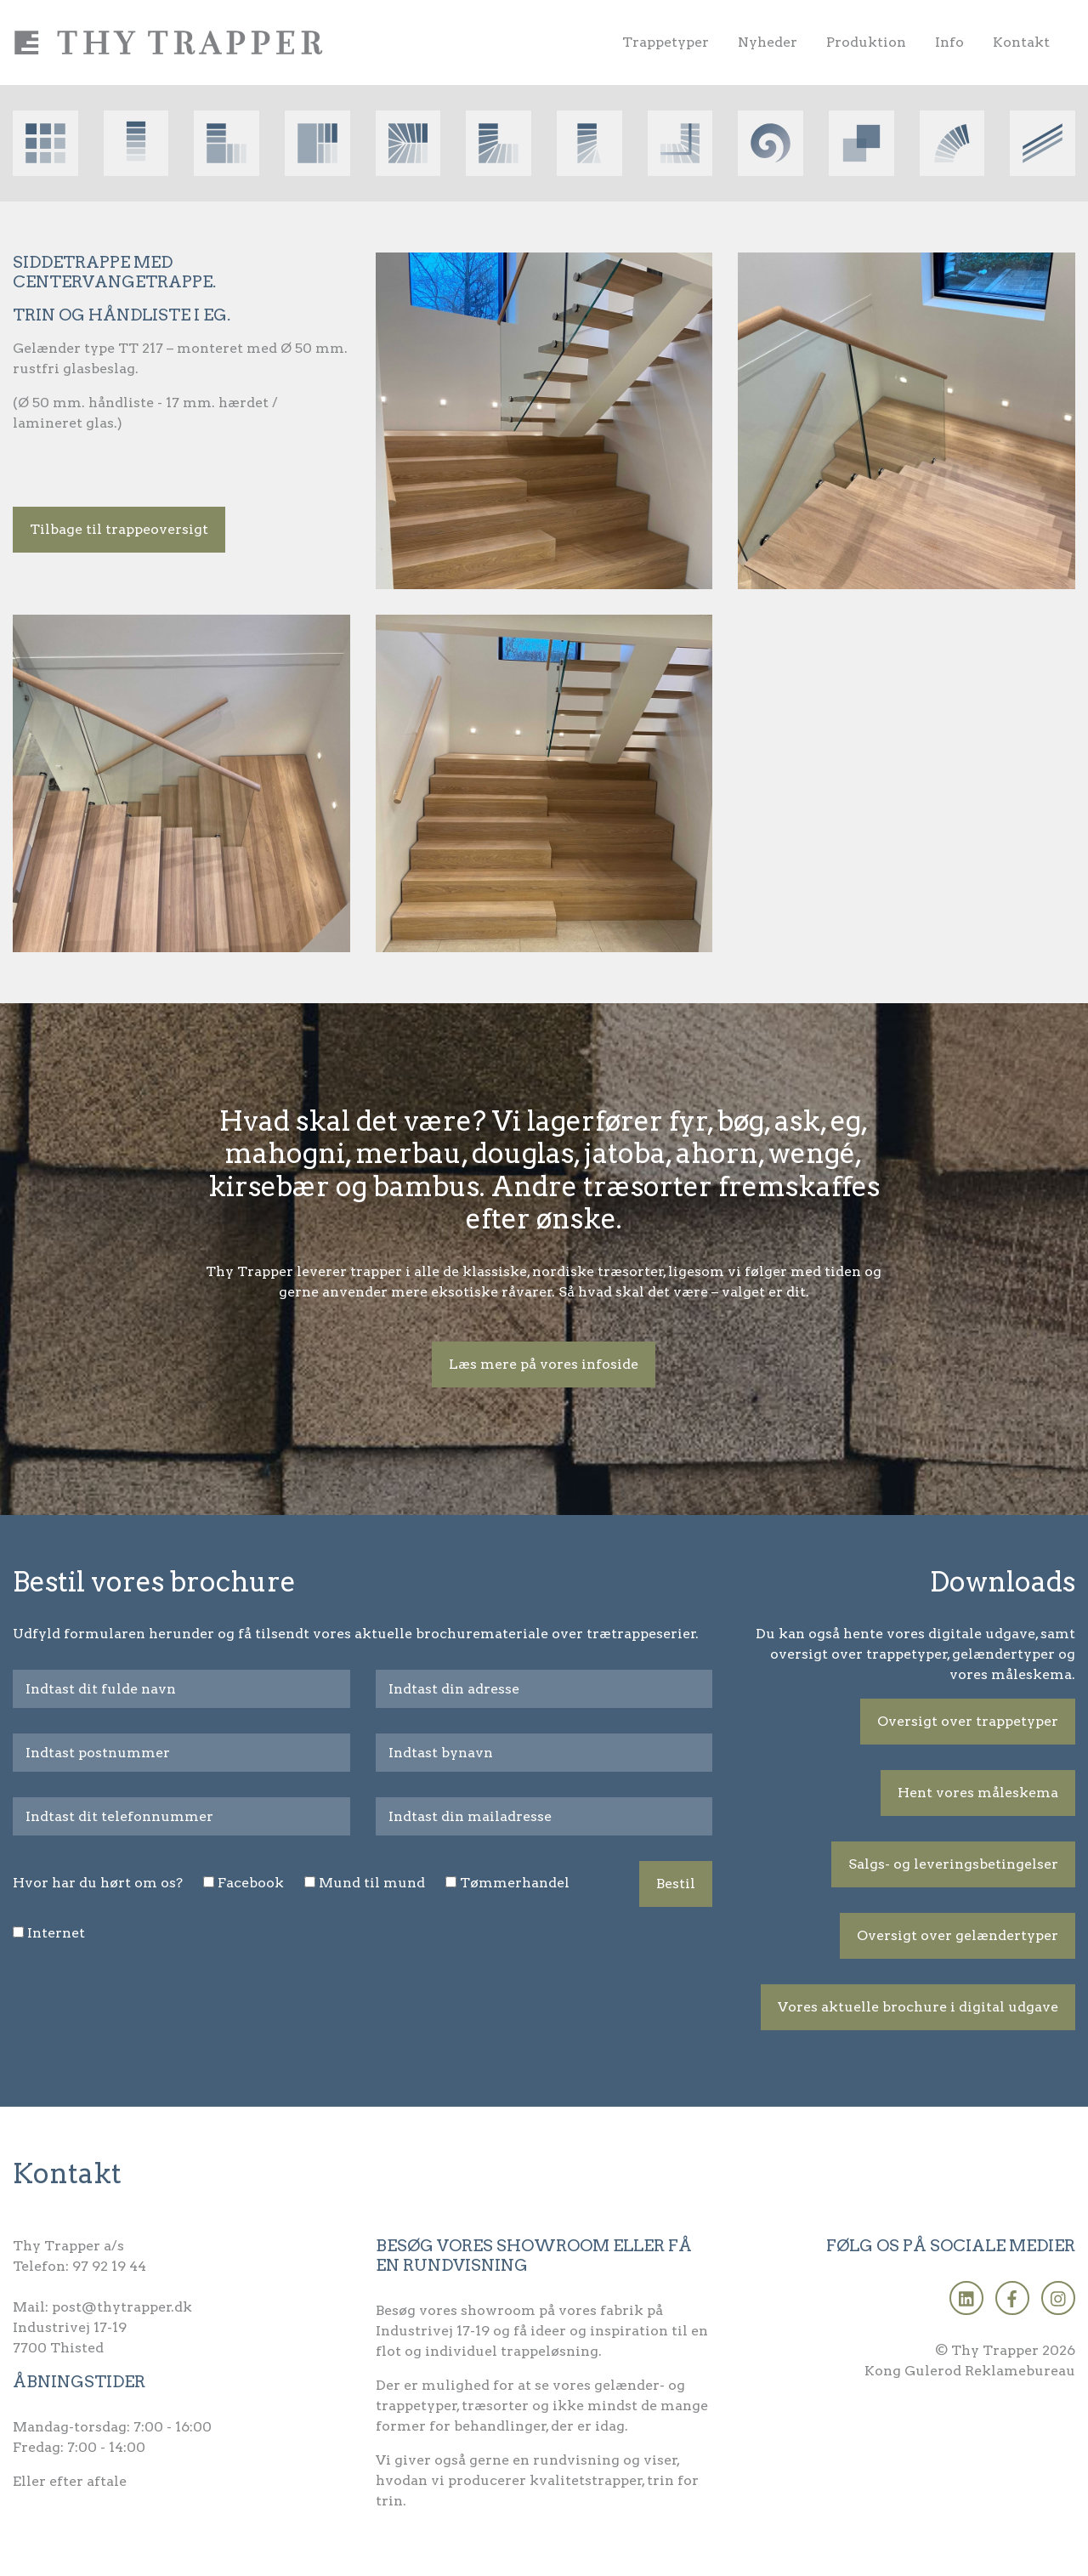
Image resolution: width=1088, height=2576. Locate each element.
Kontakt (1021, 42)
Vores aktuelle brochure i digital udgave (918, 2007)
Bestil (675, 1883)
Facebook (251, 1883)
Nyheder (767, 42)
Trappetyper (665, 42)
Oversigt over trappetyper (967, 1721)
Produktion (866, 42)
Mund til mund (372, 1883)
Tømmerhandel (515, 1883)
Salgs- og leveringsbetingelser (953, 1864)
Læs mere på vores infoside (543, 1364)
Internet (56, 1933)
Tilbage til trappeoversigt (119, 529)
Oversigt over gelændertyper (957, 1935)
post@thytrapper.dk (122, 2307)
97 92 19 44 (109, 2266)
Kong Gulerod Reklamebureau (969, 2371)
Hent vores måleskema (978, 1792)
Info (949, 42)
